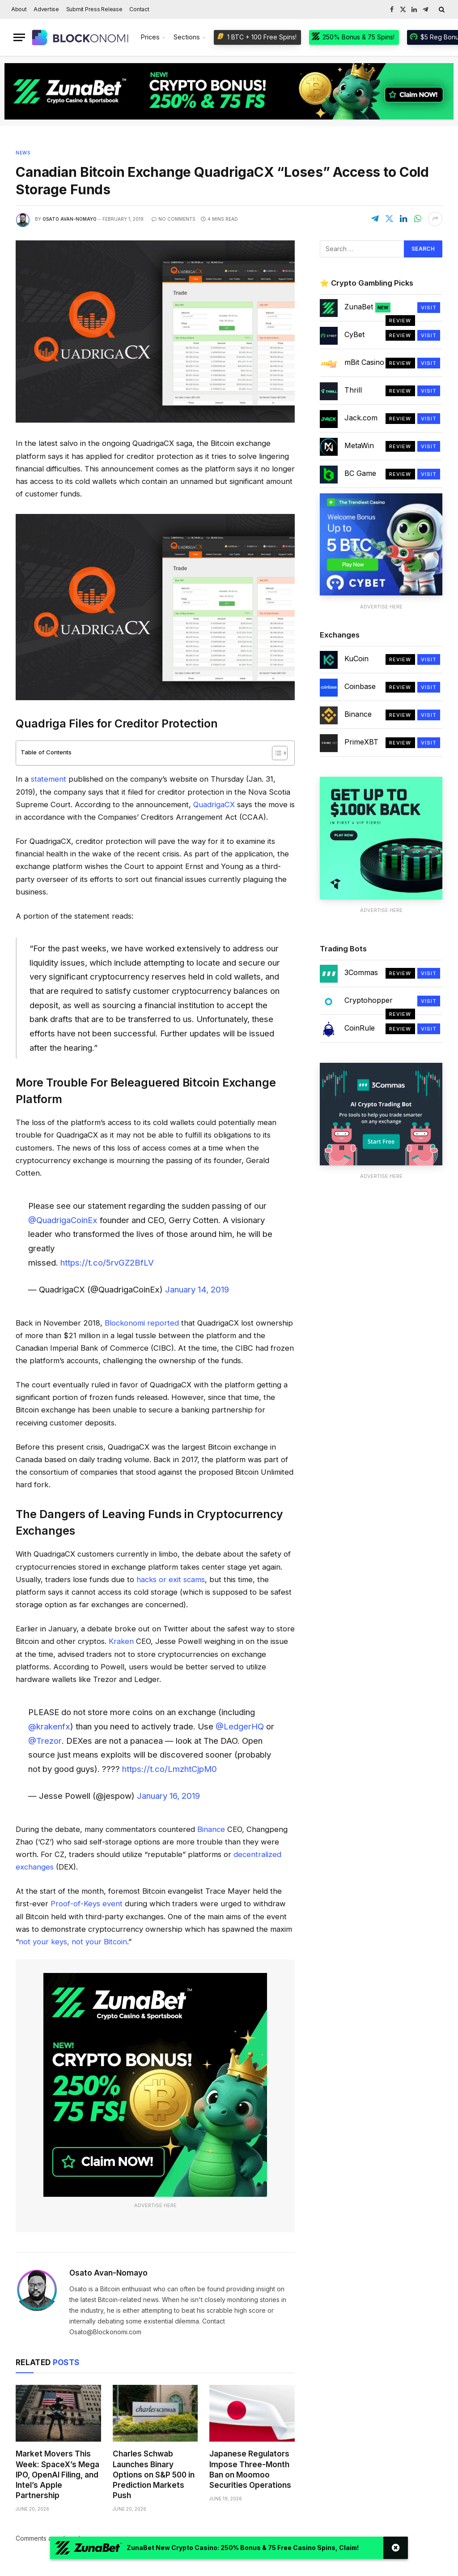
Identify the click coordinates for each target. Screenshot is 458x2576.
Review (400, 320)
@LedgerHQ (240, 1726)
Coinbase (360, 686)
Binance (211, 1829)
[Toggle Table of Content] (275, 753)
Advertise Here (155, 2205)
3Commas (361, 972)
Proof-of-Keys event (87, 1903)
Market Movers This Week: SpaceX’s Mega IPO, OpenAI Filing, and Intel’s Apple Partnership (57, 2474)
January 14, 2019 (197, 1289)
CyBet (354, 334)
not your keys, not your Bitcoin (73, 1941)
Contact (139, 9)
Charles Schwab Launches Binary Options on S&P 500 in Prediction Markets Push (154, 2474)
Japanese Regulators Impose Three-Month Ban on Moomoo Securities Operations (250, 2469)
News (23, 152)
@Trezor (44, 1741)
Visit (429, 307)
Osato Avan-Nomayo (69, 219)
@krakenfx (49, 1726)
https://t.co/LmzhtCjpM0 (169, 1769)
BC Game (360, 473)
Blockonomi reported (142, 1322)
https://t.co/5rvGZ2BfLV (107, 1262)
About (19, 9)
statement (48, 779)
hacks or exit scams (170, 1579)
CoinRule (359, 1027)
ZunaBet (367, 307)
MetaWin (359, 445)
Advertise (46, 9)
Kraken (121, 1641)
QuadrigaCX (214, 804)
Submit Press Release (94, 9)
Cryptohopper (368, 1000)
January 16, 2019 (168, 1796)
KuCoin (356, 658)
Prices (150, 37)
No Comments (173, 219)
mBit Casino (364, 362)
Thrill (353, 389)
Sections (187, 37)
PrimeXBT (361, 741)
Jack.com (360, 417)
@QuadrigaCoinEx (63, 1220)
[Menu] (19, 37)
